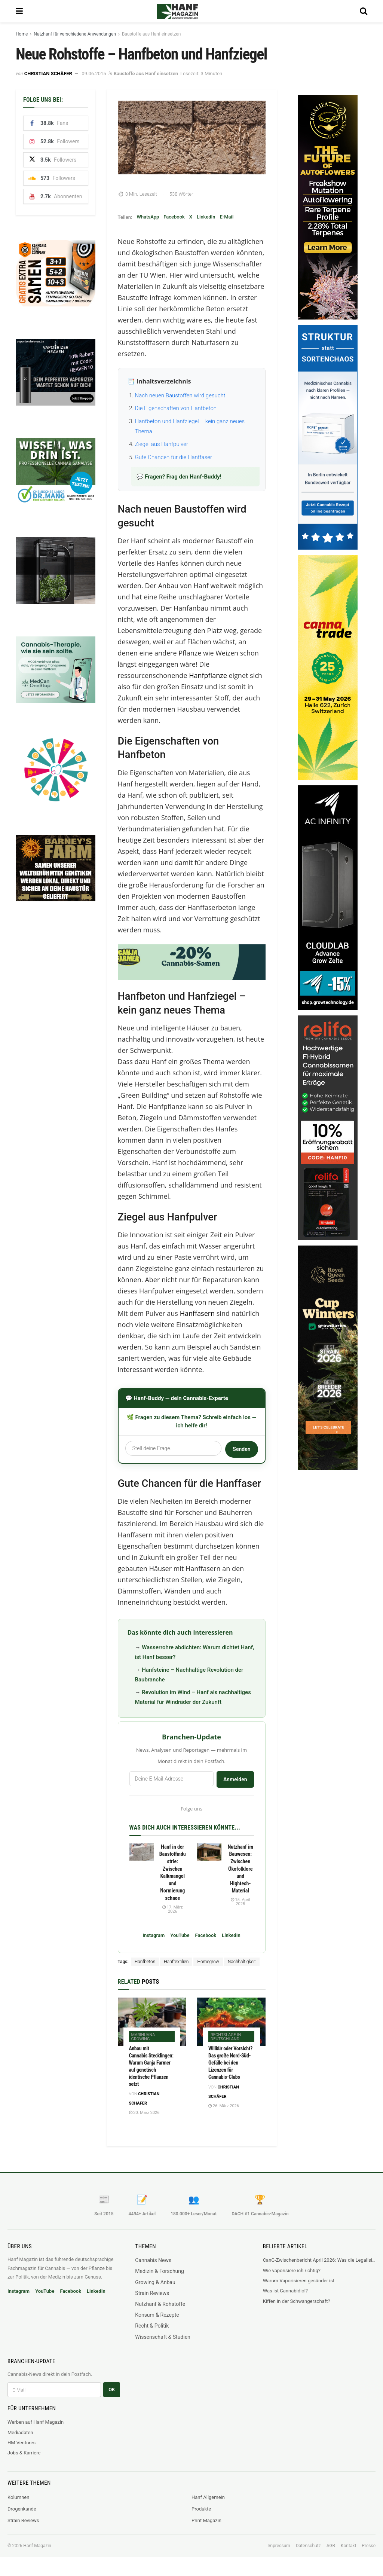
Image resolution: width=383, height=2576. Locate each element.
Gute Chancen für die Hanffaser (173, 457)
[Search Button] (363, 11)
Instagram (154, 1935)
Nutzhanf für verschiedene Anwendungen (75, 34)
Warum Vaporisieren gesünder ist (299, 2280)
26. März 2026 (223, 2105)
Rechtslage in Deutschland (226, 2036)
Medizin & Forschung (159, 2271)
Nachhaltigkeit (242, 1961)
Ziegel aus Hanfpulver (161, 444)
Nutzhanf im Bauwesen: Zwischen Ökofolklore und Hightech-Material (240, 1869)
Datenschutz (308, 2545)
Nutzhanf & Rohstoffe (160, 2304)
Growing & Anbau (155, 2282)
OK (111, 2389)
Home (22, 34)
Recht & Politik (152, 2326)
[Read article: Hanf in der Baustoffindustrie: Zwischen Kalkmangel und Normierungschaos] (141, 1852)
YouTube (179, 1935)
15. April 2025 (240, 1901)
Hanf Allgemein (208, 2497)
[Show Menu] (19, 11)
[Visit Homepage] (187, 11)
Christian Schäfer (48, 73)
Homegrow (208, 1961)
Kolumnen (18, 2497)
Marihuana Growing (143, 2036)
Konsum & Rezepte (157, 2315)
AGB (331, 2545)
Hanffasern (197, 1313)
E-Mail (226, 217)
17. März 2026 (172, 1909)
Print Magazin (206, 2520)
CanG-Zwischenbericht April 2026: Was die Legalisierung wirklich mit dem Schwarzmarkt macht (319, 2260)
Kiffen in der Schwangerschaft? (296, 2301)
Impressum (278, 2545)
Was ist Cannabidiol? (285, 2291)
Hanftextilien (176, 1961)
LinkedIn (206, 217)
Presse (369, 2545)
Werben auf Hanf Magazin (35, 2422)
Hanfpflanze (208, 675)
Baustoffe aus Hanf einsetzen (151, 34)
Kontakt (348, 2545)
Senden (241, 1449)
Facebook (174, 217)
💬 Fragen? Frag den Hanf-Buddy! (179, 476)
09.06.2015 (94, 73)
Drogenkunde (21, 2509)
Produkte (201, 2509)
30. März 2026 (144, 2112)
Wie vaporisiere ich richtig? (292, 2270)
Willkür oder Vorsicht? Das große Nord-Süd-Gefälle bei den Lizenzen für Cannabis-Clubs (230, 2062)
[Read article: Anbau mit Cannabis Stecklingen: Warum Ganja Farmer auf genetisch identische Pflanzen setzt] (152, 2022)
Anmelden (235, 1779)
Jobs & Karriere (23, 2453)
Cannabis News (153, 2260)
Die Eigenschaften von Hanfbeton (176, 408)
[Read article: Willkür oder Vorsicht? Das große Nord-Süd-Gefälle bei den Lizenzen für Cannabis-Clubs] (231, 2022)
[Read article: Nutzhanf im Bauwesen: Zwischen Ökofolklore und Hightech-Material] (209, 1852)
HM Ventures (21, 2442)
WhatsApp (148, 217)
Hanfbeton (145, 1961)
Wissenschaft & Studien (162, 2337)
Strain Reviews (152, 2293)
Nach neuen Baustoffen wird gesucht (180, 395)
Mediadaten (20, 2432)
